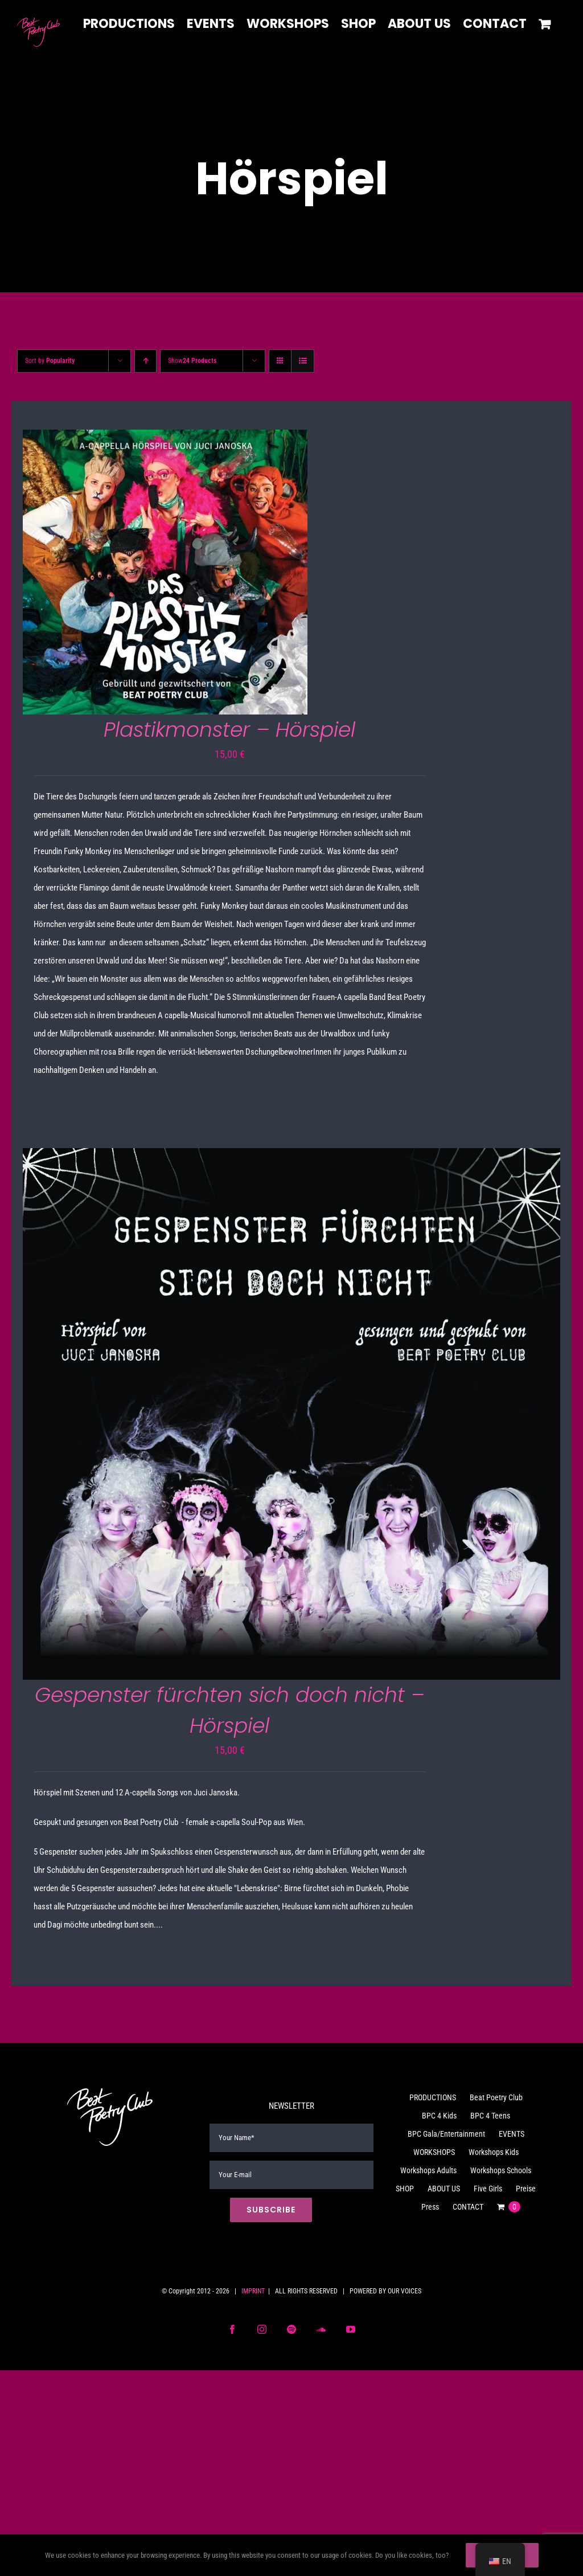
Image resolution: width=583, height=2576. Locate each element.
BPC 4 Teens (490, 2115)
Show (192, 361)
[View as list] (303, 361)
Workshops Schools (500, 2170)
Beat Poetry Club (496, 2097)
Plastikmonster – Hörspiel (229, 729)
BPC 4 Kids (439, 2115)
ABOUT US (444, 2188)
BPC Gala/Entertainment (446, 2133)
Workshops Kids (494, 2152)
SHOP (405, 2188)
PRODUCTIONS (432, 2097)
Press (430, 2206)
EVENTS (511, 2133)
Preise (526, 2188)
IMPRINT (253, 2291)
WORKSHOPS (434, 2152)
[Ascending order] (145, 361)
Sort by (50, 361)
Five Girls (488, 2188)
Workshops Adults (428, 2170)
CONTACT (468, 2206)
